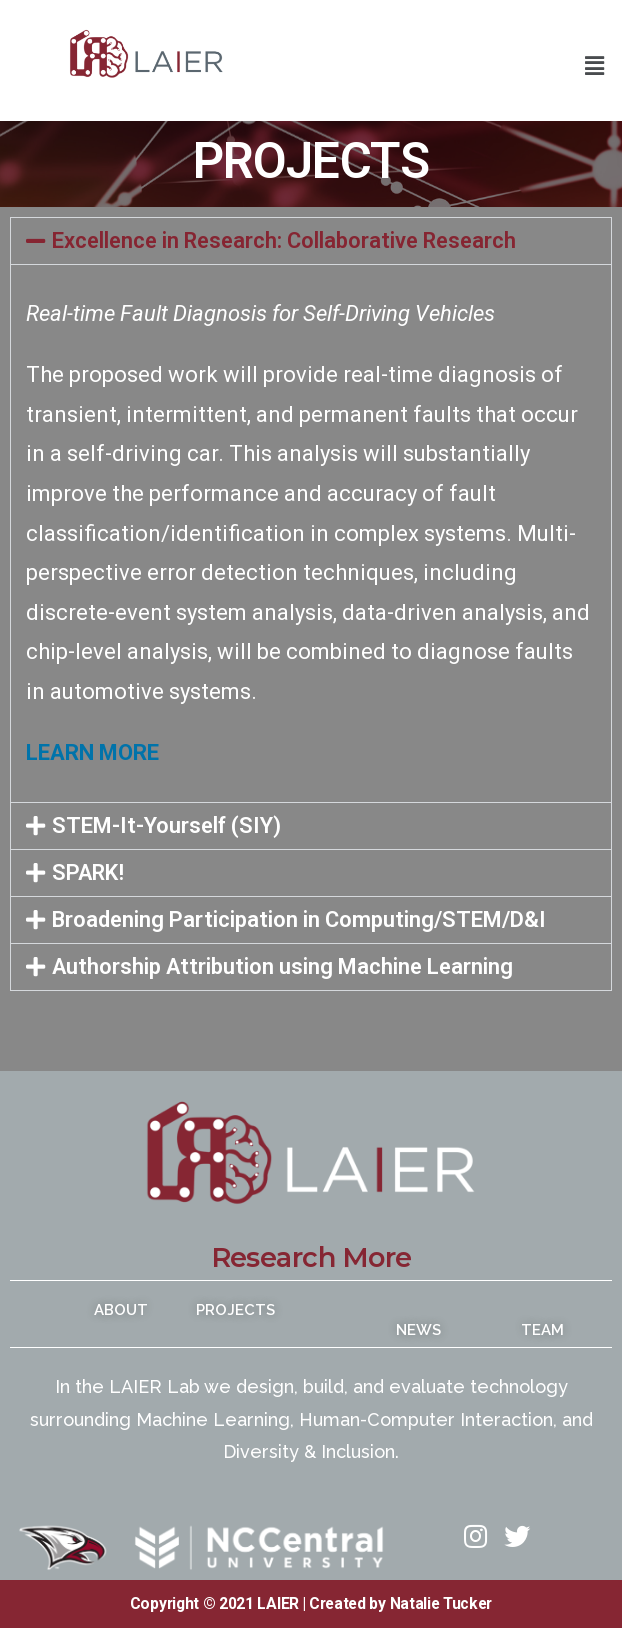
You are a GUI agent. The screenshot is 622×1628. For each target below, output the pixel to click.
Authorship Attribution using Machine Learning (282, 966)
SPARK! (88, 872)
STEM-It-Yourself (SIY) (166, 825)
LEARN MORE (92, 752)
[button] (595, 66)
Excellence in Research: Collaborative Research (284, 240)
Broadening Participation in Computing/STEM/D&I (299, 919)
